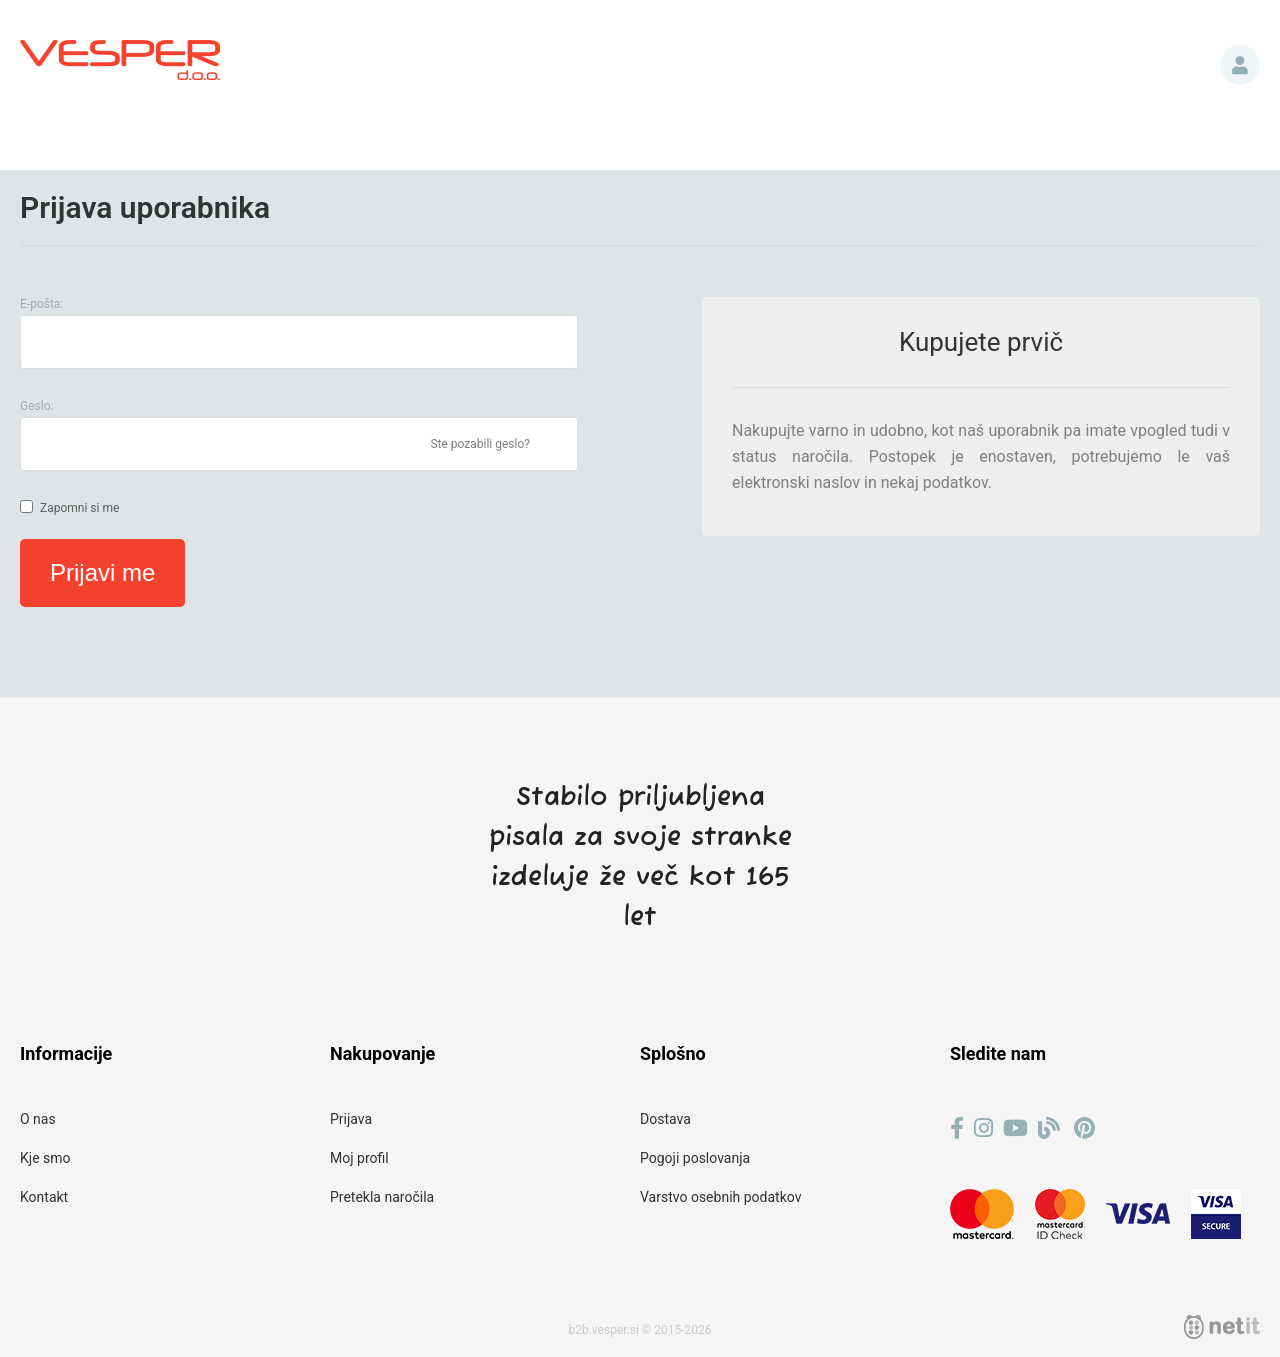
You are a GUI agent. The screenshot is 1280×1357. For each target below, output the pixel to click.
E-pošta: (41, 304)
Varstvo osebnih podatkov (720, 1197)
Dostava (665, 1119)
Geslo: (36, 406)
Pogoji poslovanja (695, 1158)
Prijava (1240, 65)
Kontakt (44, 1197)
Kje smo (45, 1158)
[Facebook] (957, 1128)
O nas (38, 1119)
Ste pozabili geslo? (480, 444)
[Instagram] (983, 1128)
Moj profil (359, 1158)
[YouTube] (1015, 1128)
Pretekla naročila (382, 1197)
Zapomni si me (79, 508)
